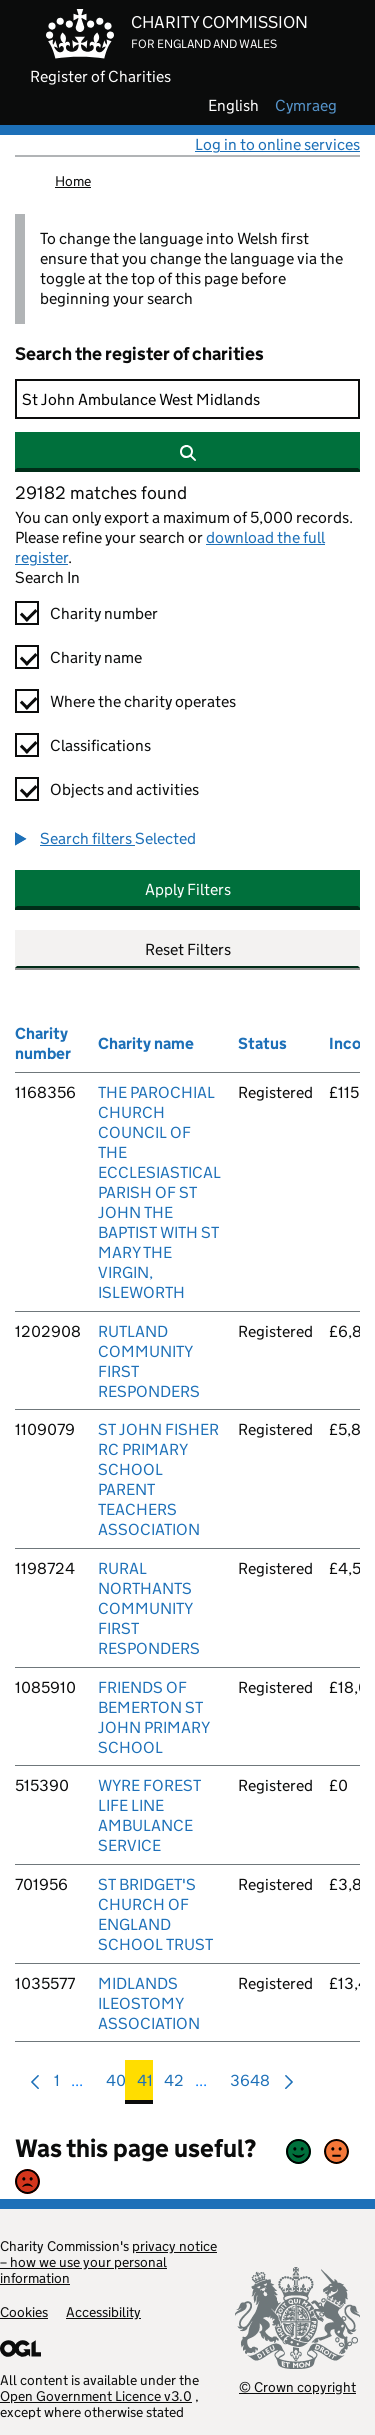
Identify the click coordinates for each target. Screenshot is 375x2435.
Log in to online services (277, 144)
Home (73, 181)
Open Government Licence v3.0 (96, 2396)
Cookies (24, 2312)
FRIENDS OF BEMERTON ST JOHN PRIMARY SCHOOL (153, 1717)
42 (174, 2085)
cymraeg (306, 106)
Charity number (104, 613)
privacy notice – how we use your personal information (108, 2262)
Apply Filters (188, 889)
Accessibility (103, 2312)
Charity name (96, 657)
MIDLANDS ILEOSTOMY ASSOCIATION (149, 2003)
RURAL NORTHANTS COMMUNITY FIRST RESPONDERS (149, 1608)
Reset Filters (188, 949)
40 (116, 2085)
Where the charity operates (143, 701)
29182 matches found (101, 493)
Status (262, 1043)
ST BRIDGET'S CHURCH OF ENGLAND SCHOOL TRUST (155, 1914)
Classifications (100, 745)
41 (145, 2085)
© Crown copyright (297, 2386)
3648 (250, 2085)
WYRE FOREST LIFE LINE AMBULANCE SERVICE (149, 1815)
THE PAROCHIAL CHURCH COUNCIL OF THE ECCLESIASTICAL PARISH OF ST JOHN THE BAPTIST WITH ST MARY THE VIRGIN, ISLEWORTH (159, 1192)
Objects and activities (124, 789)
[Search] (187, 399)
